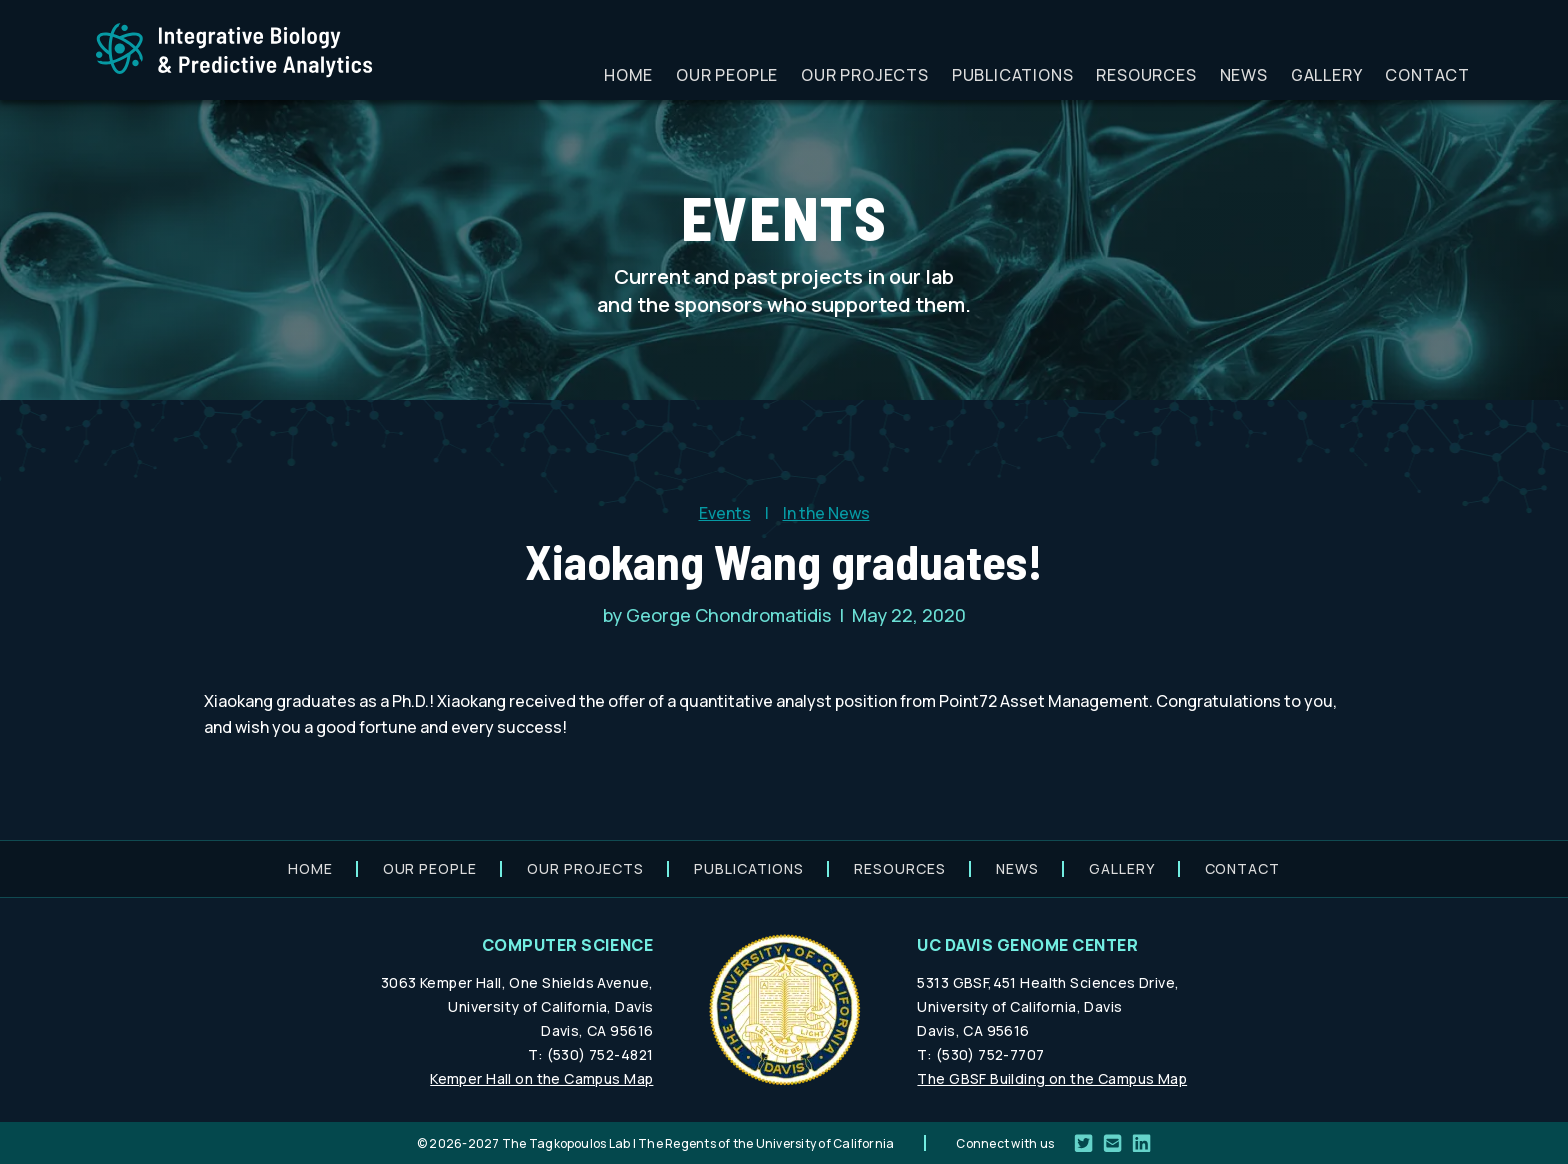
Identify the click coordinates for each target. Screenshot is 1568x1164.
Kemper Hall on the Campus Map (541, 1078)
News (1244, 75)
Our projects (865, 75)
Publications (1013, 75)
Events (725, 513)
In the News (826, 513)
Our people (727, 75)
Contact (1427, 75)
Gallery (1327, 75)
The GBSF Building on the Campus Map (1052, 1078)
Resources (1146, 75)
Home (628, 75)
